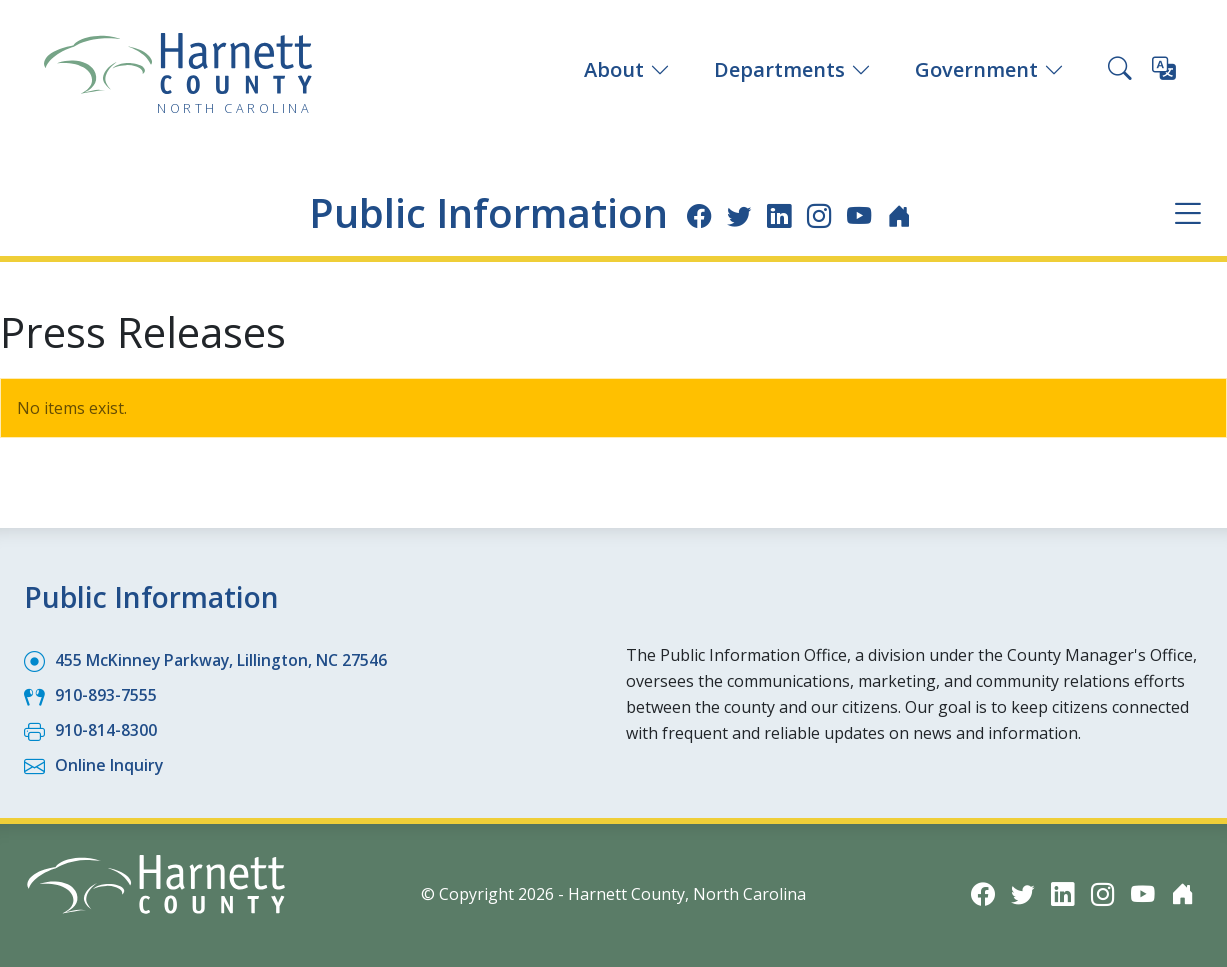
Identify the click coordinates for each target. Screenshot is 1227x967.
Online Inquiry (109, 765)
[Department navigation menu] (1187, 213)
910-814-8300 (106, 730)
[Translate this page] (1164, 72)
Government (989, 69)
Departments (792, 69)
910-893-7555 (106, 695)
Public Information (485, 212)
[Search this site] (1120, 70)
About (627, 69)
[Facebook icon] (701, 215)
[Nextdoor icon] (906, 215)
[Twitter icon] (742, 215)
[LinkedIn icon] (783, 215)
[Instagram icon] (824, 215)
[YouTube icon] (865, 215)
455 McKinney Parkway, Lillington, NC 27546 (222, 660)
